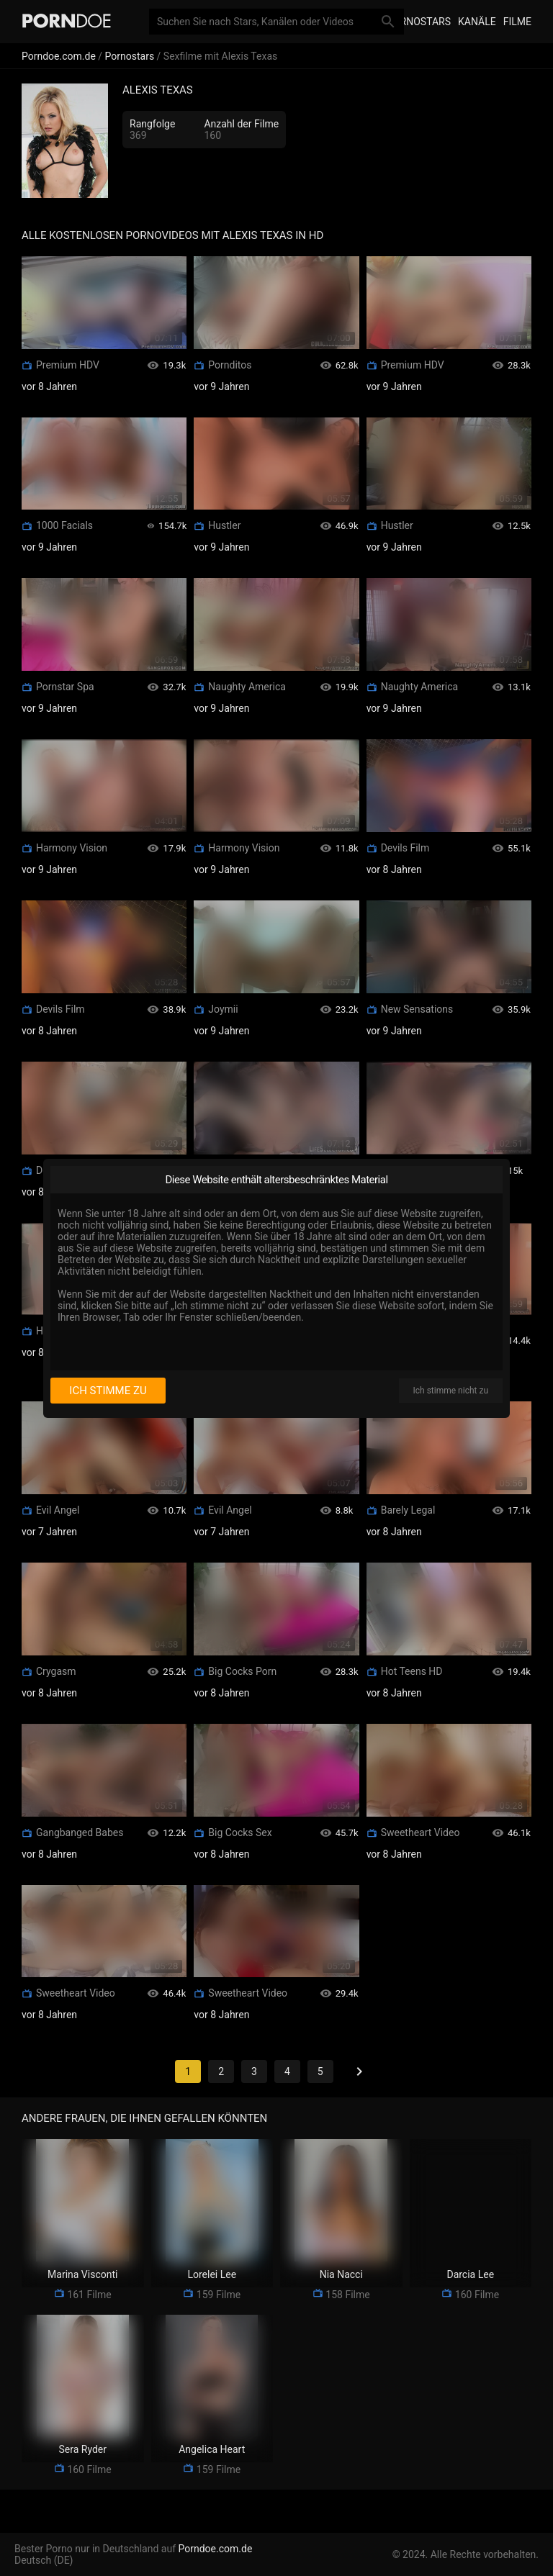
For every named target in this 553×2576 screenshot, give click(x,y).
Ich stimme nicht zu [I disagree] (450, 1391)
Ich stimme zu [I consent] (107, 1390)
